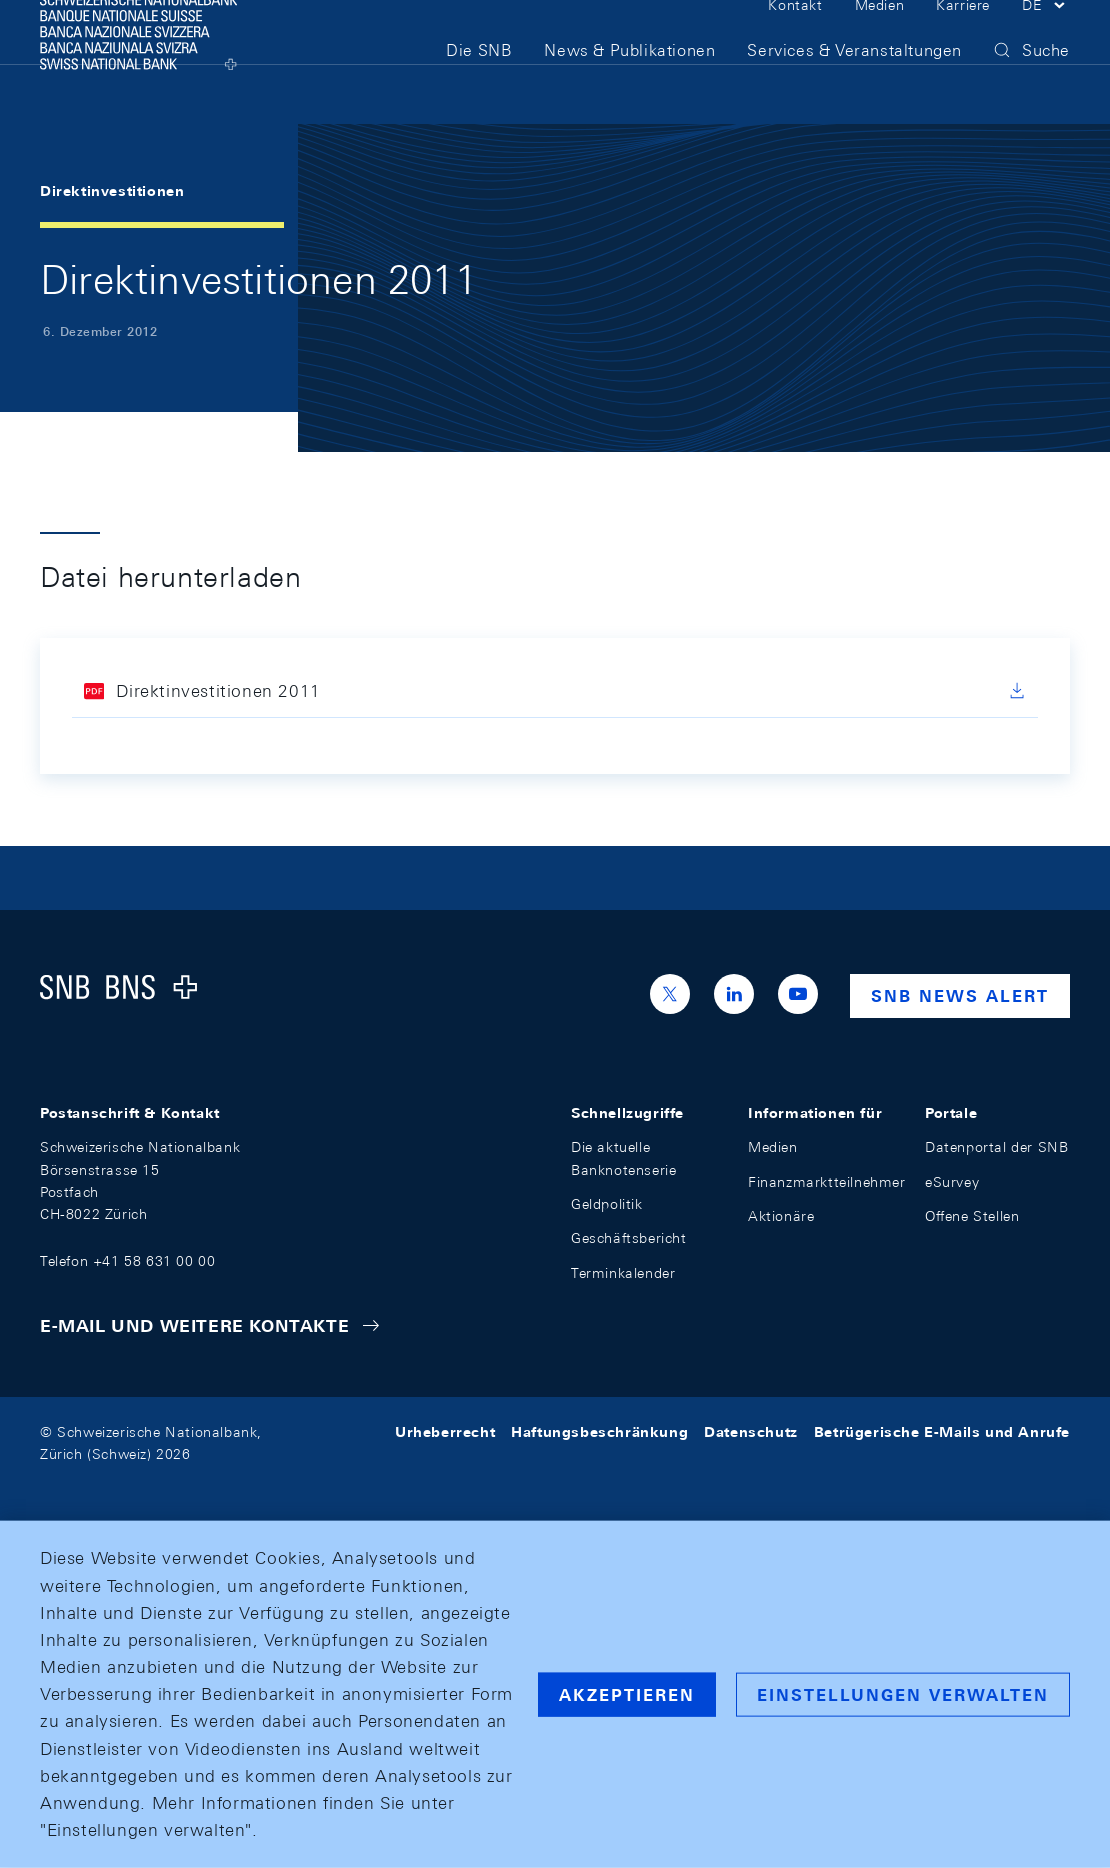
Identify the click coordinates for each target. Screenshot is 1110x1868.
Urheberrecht (445, 1432)
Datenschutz (751, 1432)
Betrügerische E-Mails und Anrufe (942, 1432)
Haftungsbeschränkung (599, 1432)
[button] (1046, 38)
